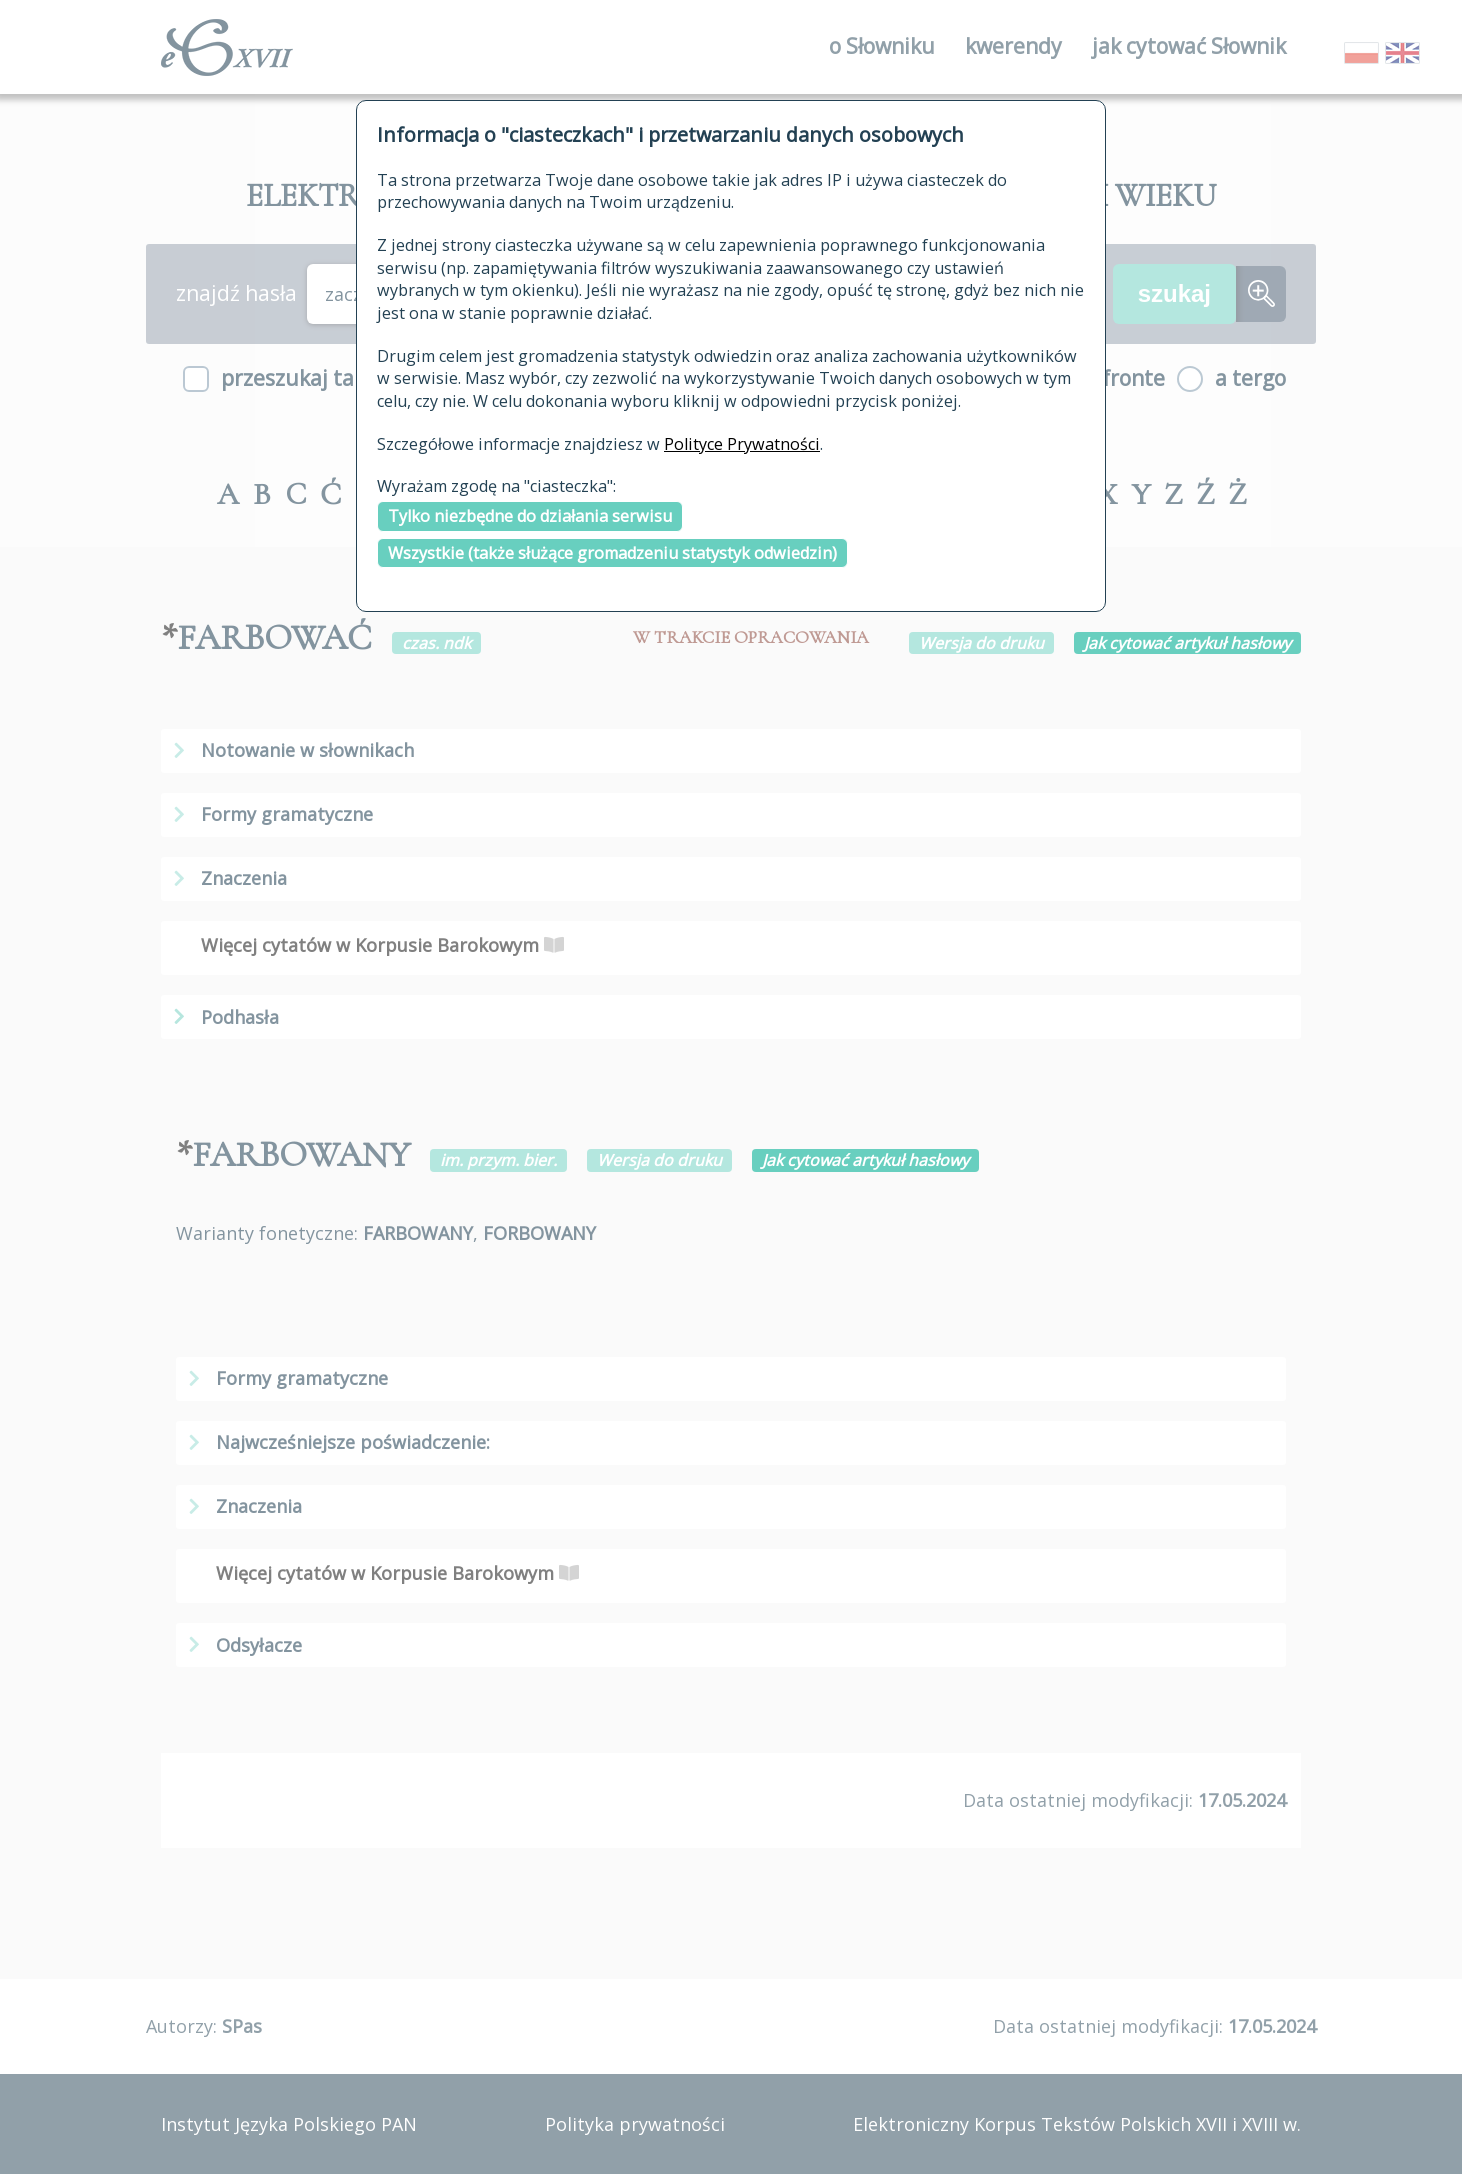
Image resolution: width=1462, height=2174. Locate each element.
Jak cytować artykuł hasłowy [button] (1187, 643)
